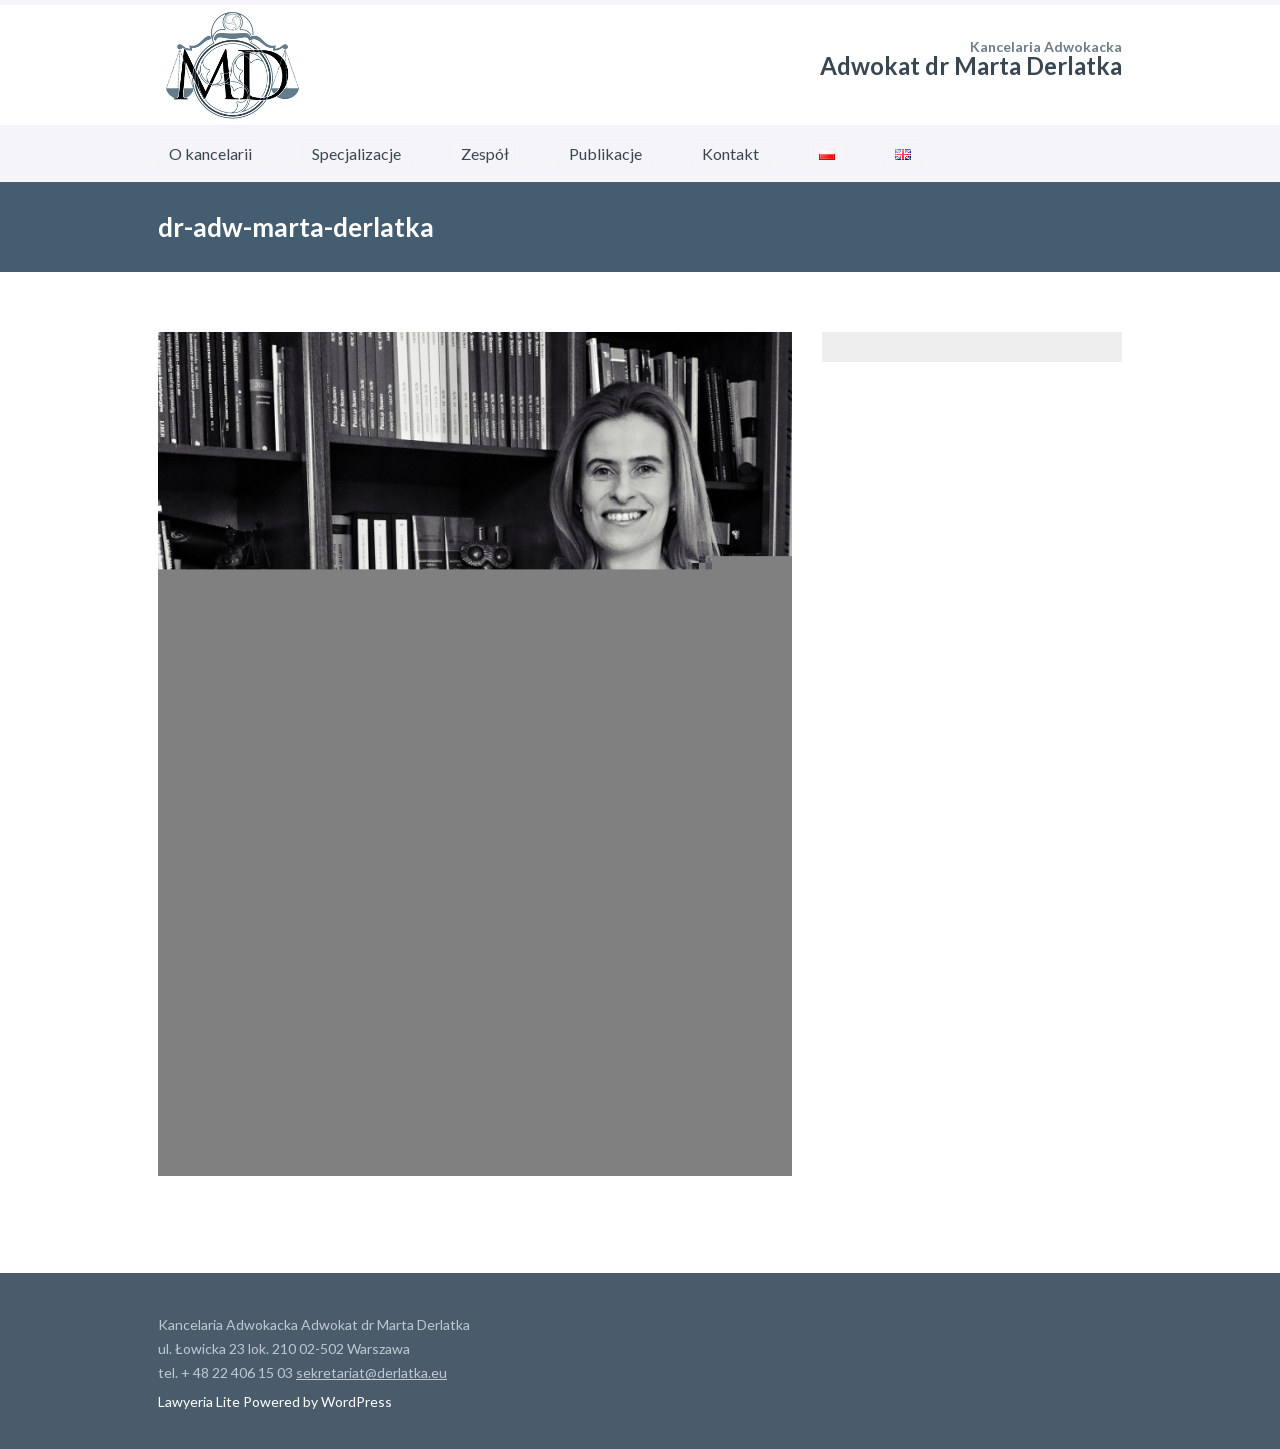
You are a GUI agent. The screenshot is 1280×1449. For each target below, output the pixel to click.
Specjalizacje (356, 153)
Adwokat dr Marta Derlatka (971, 65)
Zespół (485, 153)
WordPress (355, 1401)
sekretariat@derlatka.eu (371, 1372)
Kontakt (730, 153)
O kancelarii (210, 153)
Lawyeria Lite (200, 1401)
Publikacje (605, 153)
